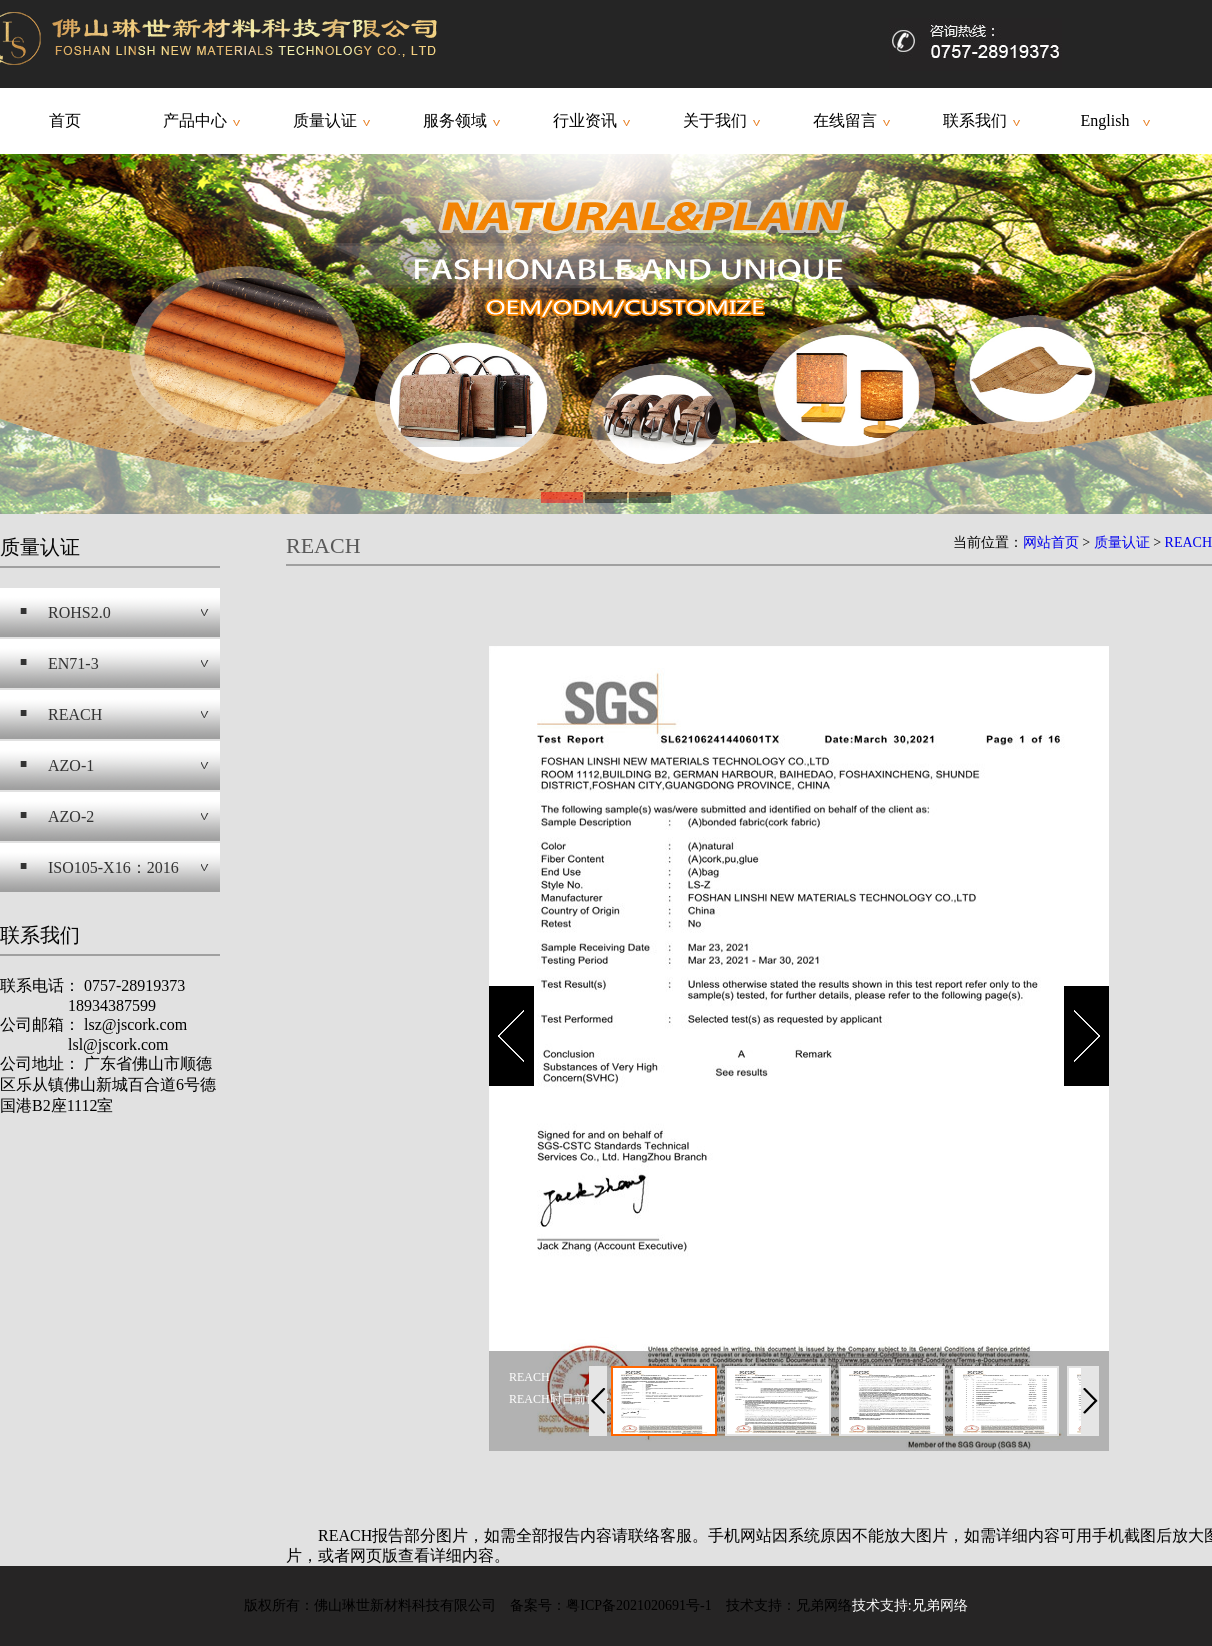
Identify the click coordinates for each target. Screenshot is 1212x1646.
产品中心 (195, 120)
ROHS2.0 (79, 612)
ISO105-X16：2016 (113, 867)
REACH (75, 714)
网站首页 (1051, 542)
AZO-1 (71, 765)
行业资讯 (585, 120)
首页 (65, 120)
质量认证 (325, 120)
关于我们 (715, 120)
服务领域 (455, 120)
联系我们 (975, 120)
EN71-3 (73, 663)
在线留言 (845, 120)
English (1105, 120)
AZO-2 (71, 816)
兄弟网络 (940, 1605)
